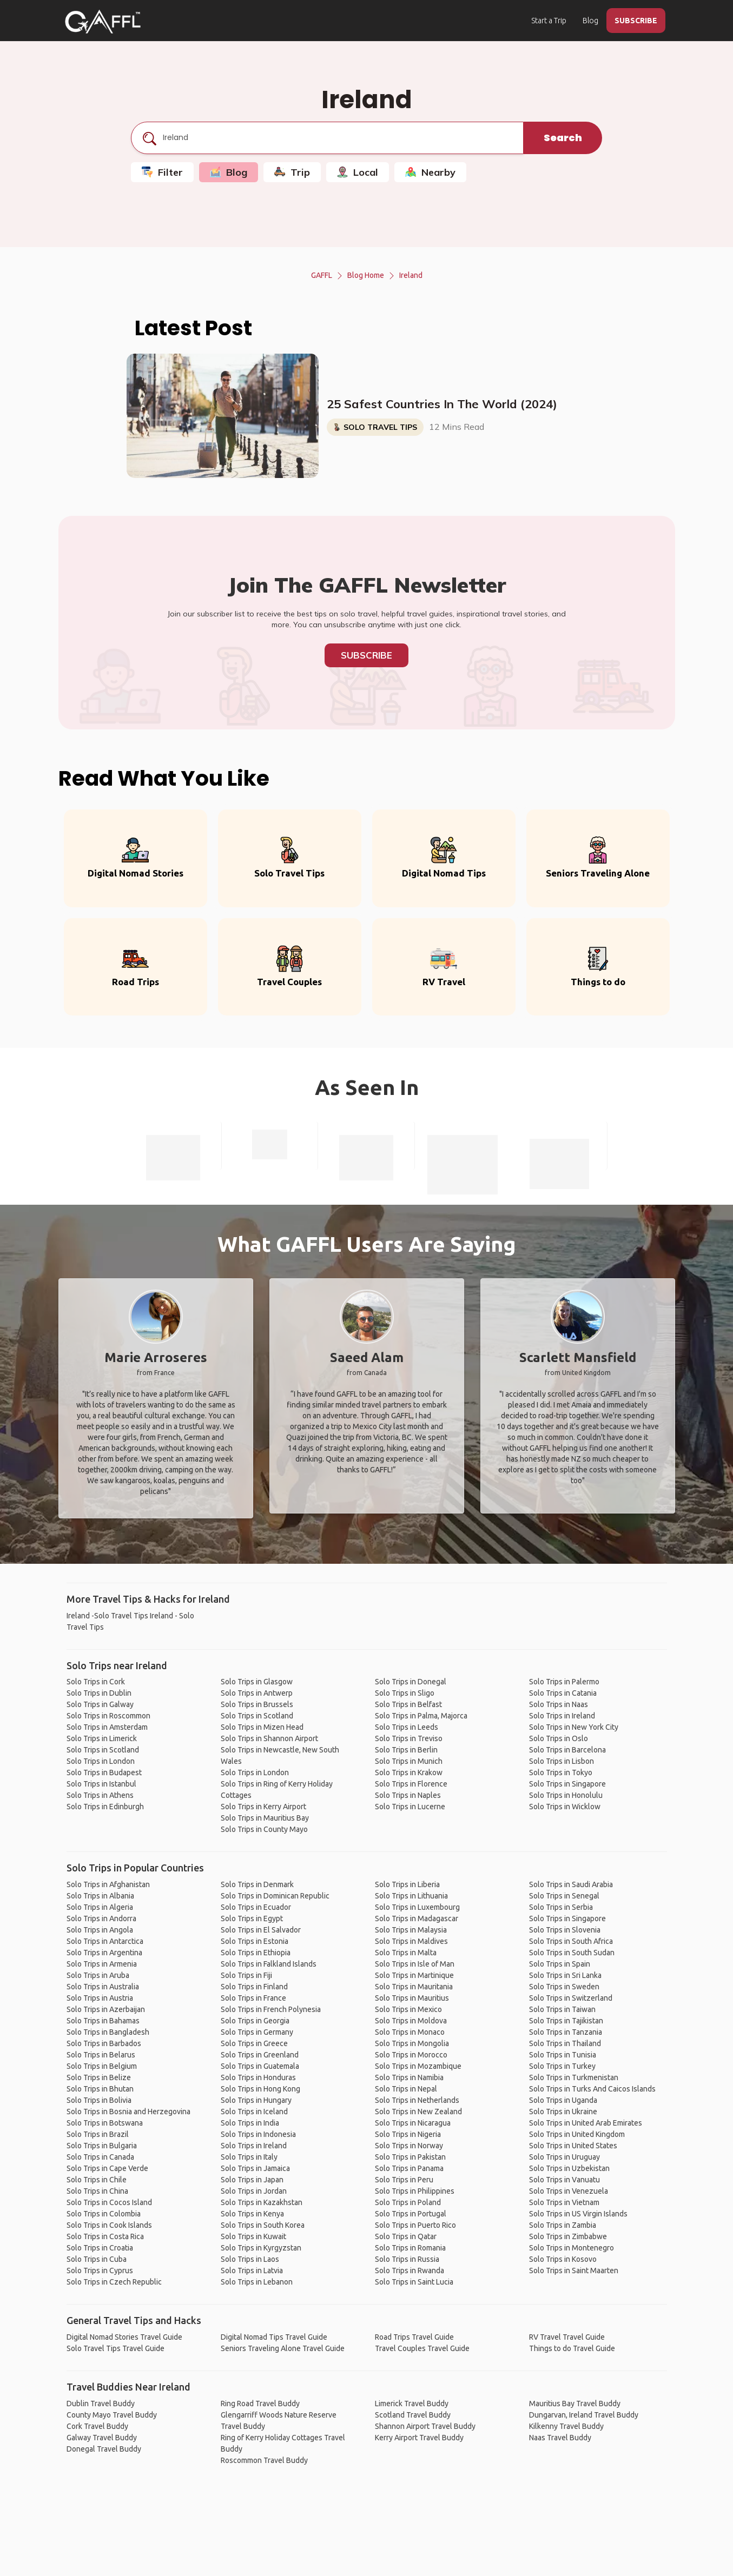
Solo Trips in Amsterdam (107, 1727)
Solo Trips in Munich (409, 1761)
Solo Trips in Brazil (98, 2134)
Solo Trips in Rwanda (409, 2270)
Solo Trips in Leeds (406, 1727)
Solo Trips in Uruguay (564, 2157)
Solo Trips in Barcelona (567, 1749)
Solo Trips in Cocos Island (109, 2202)
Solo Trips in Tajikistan (566, 2020)
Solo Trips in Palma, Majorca (421, 1715)
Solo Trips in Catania (563, 1693)
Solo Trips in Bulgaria (102, 2145)
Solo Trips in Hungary (256, 2100)
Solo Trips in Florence (411, 1784)
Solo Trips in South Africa (571, 1941)
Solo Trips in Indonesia (258, 2134)
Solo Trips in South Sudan (572, 1952)
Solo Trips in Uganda (563, 2100)
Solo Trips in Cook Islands (109, 2225)
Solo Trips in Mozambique (418, 2066)
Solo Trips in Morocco (411, 2054)
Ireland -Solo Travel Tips (107, 1615)
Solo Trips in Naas (558, 1704)
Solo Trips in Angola (100, 1930)
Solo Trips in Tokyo (560, 1772)
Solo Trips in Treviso (409, 1738)
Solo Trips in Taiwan (562, 2009)
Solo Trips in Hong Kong (260, 2088)
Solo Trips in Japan (252, 2179)
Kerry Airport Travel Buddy (419, 2437)
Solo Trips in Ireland (562, 1715)
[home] (103, 21)
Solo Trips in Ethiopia (255, 1952)
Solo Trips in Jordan (254, 2191)
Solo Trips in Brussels (257, 1704)
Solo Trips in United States (573, 2145)
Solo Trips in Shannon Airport (269, 1738)
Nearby (430, 172)
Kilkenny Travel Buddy (566, 2426)
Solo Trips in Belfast (408, 1704)
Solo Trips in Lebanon (257, 2282)
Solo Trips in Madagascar (416, 1918)
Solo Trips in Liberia (407, 1884)
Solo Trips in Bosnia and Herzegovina (128, 2111)
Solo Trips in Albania (100, 1895)
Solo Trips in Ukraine (563, 2111)
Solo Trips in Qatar (406, 2236)
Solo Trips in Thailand (565, 2043)
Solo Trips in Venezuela (568, 2191)
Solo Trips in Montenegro (571, 2247)
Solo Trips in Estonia (254, 1941)
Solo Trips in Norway (409, 2145)
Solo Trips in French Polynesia (271, 2009)
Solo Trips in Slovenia (564, 1930)
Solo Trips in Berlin (406, 1749)
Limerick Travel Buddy (411, 2403)
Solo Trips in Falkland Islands (268, 1964)
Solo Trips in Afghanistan (108, 1884)
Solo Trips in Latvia (252, 2270)
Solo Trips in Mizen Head (262, 1727)
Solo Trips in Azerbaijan (106, 2009)
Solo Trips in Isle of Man (414, 1964)
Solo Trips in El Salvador (261, 1930)
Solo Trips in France (253, 1998)
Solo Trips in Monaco (410, 2032)
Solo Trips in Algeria (100, 1907)
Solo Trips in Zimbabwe (568, 2236)
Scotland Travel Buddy (413, 2415)
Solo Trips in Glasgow (257, 1681)
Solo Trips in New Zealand (418, 2111)
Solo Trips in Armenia (102, 1964)
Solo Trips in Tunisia (562, 2054)
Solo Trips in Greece (254, 2043)
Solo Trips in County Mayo (264, 1829)
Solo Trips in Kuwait (253, 2236)
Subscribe (366, 655)
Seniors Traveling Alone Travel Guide (283, 2348)
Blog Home (365, 275)
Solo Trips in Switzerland (570, 1998)
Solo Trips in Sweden (564, 1986)
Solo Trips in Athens (100, 1795)
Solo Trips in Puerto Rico (415, 2225)
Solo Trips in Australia (103, 1986)
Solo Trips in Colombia (104, 2213)
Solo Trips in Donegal (410, 1681)
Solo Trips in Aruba (98, 1975)
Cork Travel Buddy (97, 2426)
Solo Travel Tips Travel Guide (115, 2348)
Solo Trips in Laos (250, 2259)
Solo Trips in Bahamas (103, 2020)
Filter (162, 172)
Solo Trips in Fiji (246, 1975)
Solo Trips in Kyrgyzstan (261, 2247)
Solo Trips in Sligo (404, 1693)
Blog (590, 20)
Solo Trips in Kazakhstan (261, 2202)
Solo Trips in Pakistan (410, 2157)
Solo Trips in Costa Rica (105, 2236)
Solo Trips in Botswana (105, 2123)
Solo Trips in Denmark (257, 1884)
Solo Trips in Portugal (410, 2213)
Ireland (410, 275)
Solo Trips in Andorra (101, 1918)
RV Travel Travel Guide (567, 2337)
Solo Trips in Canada (100, 2157)
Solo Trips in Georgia (255, 2020)
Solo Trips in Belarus (101, 2054)
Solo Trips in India (250, 2123)
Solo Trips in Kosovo (563, 2259)
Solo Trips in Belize (99, 2077)
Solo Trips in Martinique (414, 1975)
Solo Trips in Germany (257, 2032)
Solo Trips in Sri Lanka (565, 1975)
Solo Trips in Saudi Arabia (571, 1884)
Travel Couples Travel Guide (422, 2348)
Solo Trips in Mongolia (412, 2043)
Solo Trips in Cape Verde (107, 2168)
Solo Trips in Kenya (252, 2213)
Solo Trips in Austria (100, 1998)
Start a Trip (548, 20)
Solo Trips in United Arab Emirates (585, 2123)
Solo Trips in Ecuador (256, 1907)
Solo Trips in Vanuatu (564, 2179)
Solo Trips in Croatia (100, 2247)
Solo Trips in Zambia (562, 2225)
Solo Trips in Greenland (260, 2054)
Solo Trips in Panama (409, 2168)
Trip (292, 172)
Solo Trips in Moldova (411, 2020)
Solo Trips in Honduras (258, 2077)
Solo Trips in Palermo (564, 1681)
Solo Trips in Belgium (102, 2066)
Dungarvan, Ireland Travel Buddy (583, 2415)
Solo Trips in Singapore (567, 1784)
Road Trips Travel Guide (414, 2337)
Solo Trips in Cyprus (100, 2270)
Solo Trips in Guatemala (260, 2066)
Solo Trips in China (97, 2191)
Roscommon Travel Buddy (264, 2460)
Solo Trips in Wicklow (564, 1806)
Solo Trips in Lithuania (411, 1895)
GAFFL (321, 275)
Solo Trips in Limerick (102, 1738)
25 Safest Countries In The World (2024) (442, 403)
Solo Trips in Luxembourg (417, 1907)
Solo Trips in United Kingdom (577, 2134)
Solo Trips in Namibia (409, 2077)
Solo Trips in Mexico (408, 2009)
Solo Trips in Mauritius (412, 1998)
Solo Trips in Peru (404, 2179)
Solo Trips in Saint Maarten (573, 2270)
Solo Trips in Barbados (104, 2043)
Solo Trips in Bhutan (100, 2088)
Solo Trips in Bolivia (99, 2100)
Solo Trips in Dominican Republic (275, 1895)
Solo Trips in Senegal (564, 1895)
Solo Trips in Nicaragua (413, 2123)
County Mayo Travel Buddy (112, 2415)
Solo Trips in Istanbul (101, 1784)
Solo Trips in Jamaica (255, 2168)
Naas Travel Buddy (560, 2437)
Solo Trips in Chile (97, 2179)
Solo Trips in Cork (96, 1681)
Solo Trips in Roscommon (108, 1715)
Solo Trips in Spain (559, 1964)
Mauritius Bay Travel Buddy (574, 2403)
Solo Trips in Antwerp (257, 1693)
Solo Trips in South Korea (263, 2225)
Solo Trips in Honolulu (566, 1795)
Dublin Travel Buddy (101, 2403)
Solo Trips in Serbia (561, 1907)
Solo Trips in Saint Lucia (414, 2282)
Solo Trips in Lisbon (561, 1761)
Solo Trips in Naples (408, 1795)
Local (357, 172)
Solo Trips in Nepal (406, 2088)
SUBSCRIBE (636, 20)
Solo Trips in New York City (573, 1727)
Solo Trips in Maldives (411, 1941)
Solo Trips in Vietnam (564, 2202)
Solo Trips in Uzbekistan (569, 2168)
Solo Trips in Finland (254, 1986)
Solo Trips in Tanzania (565, 2032)
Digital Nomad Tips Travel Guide (274, 2337)
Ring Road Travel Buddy (260, 2403)
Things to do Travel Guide (572, 2348)
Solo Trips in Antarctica (105, 1941)
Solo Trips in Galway (100, 1704)
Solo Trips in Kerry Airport (263, 1806)
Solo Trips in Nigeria (408, 2134)
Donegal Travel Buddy (104, 2449)
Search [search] (563, 137)
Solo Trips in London (101, 1761)
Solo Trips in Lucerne (410, 1806)
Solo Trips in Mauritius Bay (265, 1818)
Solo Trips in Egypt (252, 1918)
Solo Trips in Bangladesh (108, 2032)
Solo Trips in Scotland (103, 1749)
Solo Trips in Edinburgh (105, 1806)
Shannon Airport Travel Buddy (425, 2426)
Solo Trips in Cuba (97, 2259)
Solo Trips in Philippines (414, 2191)
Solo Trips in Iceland (254, 2111)
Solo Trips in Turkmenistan (573, 2077)
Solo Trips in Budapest (104, 1772)
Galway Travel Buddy (102, 2437)
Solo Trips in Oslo (558, 1738)
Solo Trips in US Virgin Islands (578, 2213)
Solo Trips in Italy (249, 2157)
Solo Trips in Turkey (562, 2066)
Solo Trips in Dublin (99, 1693)
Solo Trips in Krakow (409, 1772)
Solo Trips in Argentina (104, 1952)
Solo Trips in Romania (410, 2247)
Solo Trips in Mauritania (414, 1986)
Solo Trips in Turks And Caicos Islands (592, 2088)
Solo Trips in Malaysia (411, 1930)
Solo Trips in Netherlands (417, 2100)
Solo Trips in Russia (407, 2259)
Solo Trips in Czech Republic (114, 2282)
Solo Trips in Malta (406, 1952)
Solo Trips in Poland (408, 2202)
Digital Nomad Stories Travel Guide (124, 2337)
